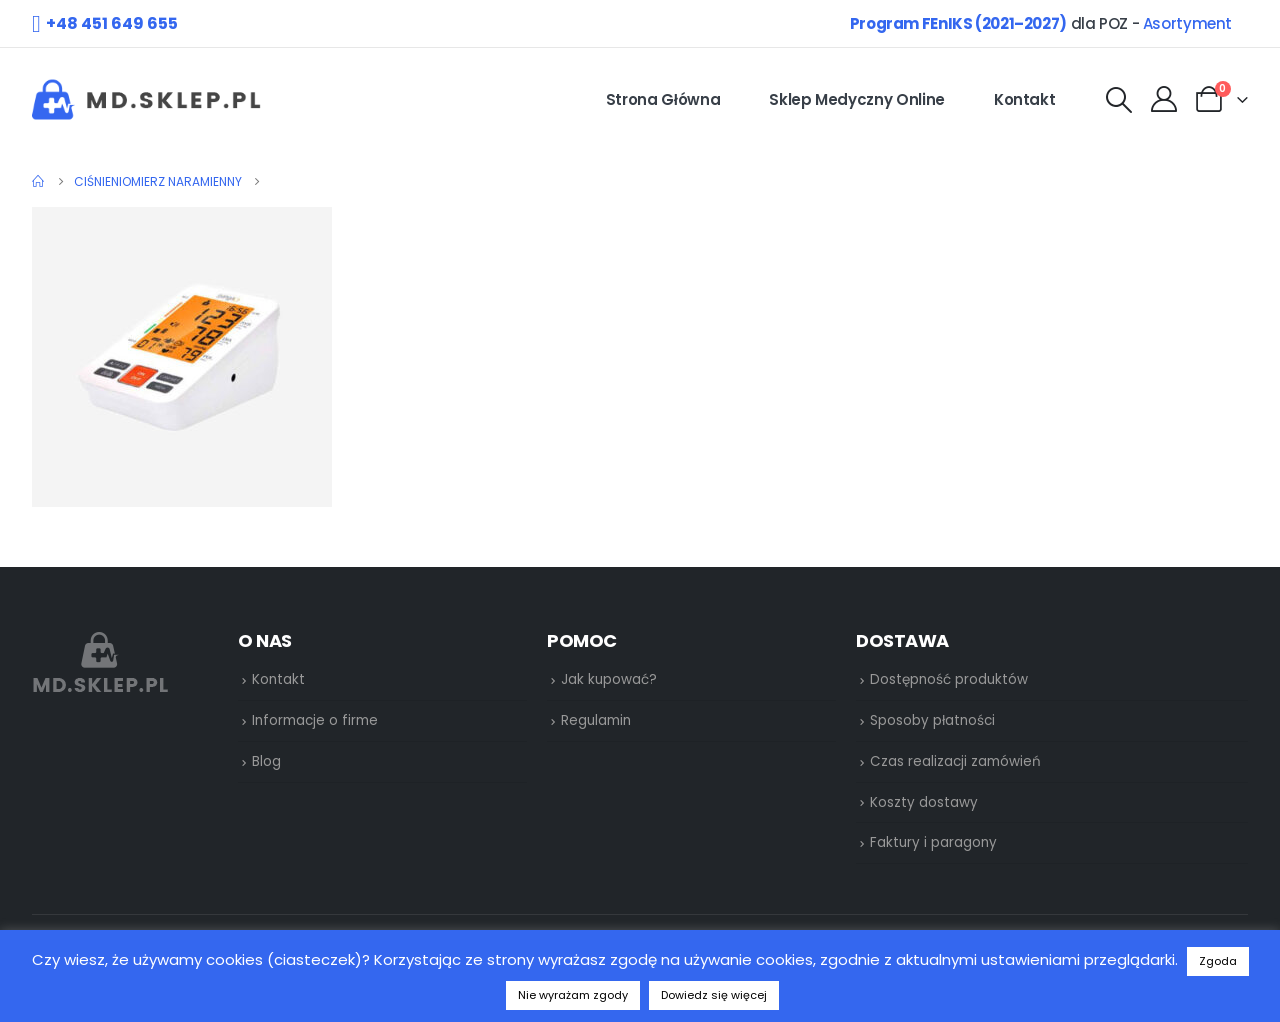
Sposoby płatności (932, 720)
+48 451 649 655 (112, 23)
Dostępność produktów (949, 679)
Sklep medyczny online (857, 99)
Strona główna (663, 99)
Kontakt (1025, 99)
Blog (266, 761)
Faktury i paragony (933, 842)
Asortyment (1187, 23)
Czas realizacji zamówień (955, 761)
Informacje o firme (315, 720)
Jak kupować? (609, 679)
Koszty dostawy (924, 802)
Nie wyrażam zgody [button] (573, 995)
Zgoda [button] (1218, 961)
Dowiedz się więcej (714, 995)
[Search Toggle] (1118, 100)
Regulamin (596, 720)
